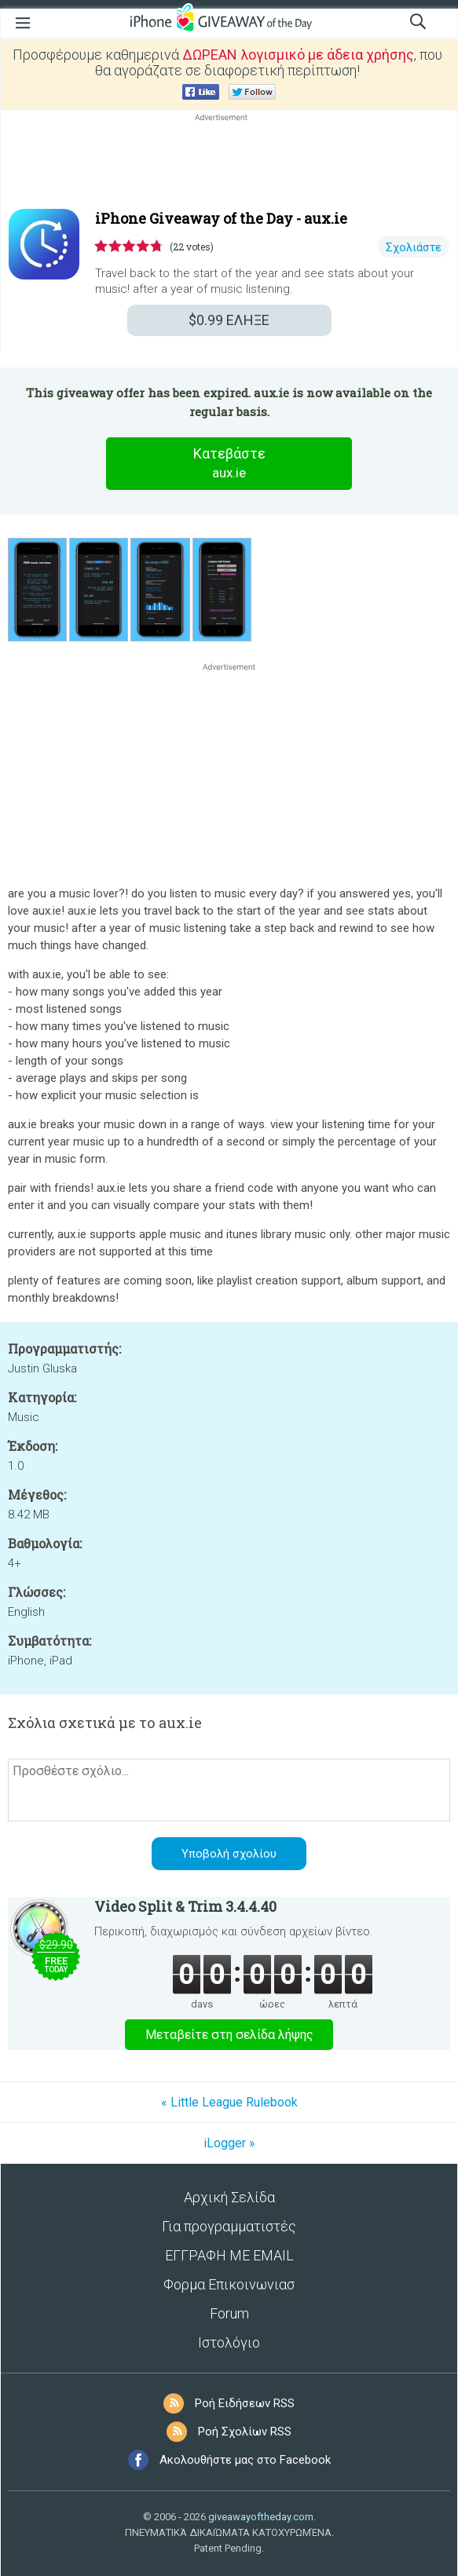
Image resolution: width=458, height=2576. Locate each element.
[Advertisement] (229, 162)
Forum (229, 2313)
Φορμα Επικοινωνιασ (229, 2284)
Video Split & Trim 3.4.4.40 (185, 1906)
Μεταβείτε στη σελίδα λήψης (229, 2034)
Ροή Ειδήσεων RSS (245, 2403)
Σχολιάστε (414, 247)
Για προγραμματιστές (229, 2226)
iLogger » (229, 2143)
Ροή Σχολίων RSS (244, 2431)
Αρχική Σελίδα (229, 2197)
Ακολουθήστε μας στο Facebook (245, 2460)
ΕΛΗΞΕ (229, 320)
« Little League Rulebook (229, 2102)
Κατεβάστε (229, 463)
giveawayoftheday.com (260, 2517)
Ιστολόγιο (229, 2342)
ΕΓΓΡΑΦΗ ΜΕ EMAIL (229, 2255)
